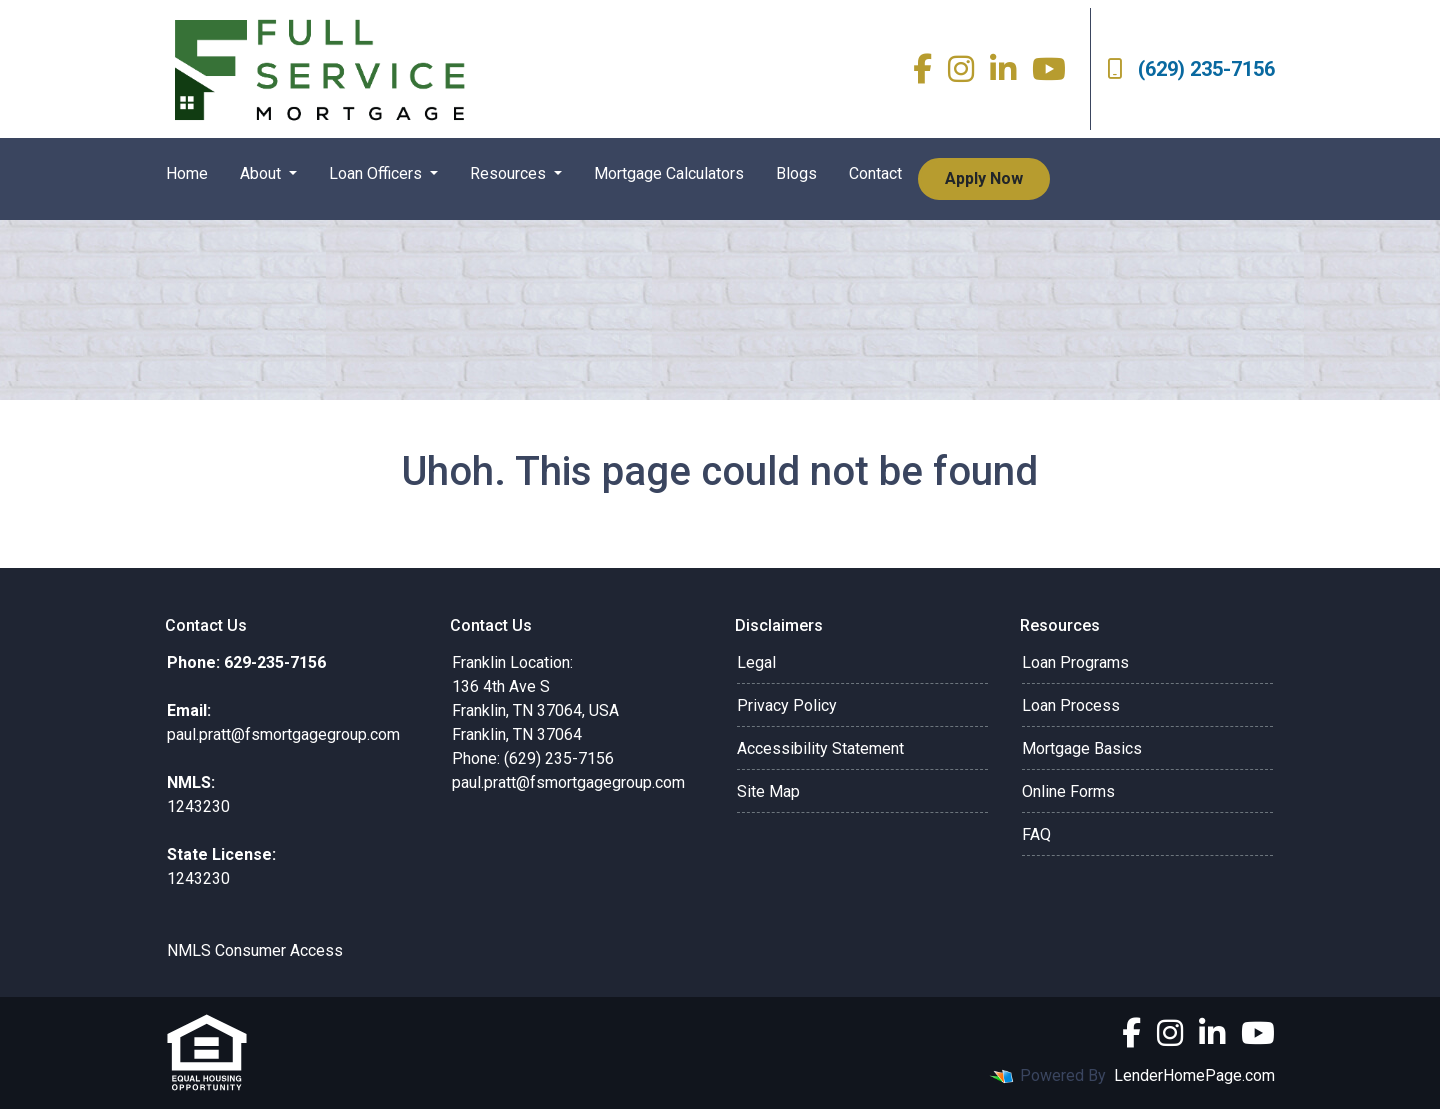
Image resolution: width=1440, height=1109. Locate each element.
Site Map (768, 791)
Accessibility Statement (820, 748)
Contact (875, 173)
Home (187, 173)
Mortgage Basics (1082, 748)
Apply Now (984, 178)
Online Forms (1068, 791)
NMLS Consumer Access (255, 950)
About (262, 173)
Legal (756, 662)
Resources (510, 173)
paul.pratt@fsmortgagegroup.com (568, 782)
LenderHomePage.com (1194, 1075)
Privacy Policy (787, 705)
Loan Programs (1075, 662)
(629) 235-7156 (1191, 69)
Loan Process (1071, 705)
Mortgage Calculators (669, 173)
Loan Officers (377, 173)
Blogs (796, 173)
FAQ (1036, 834)
